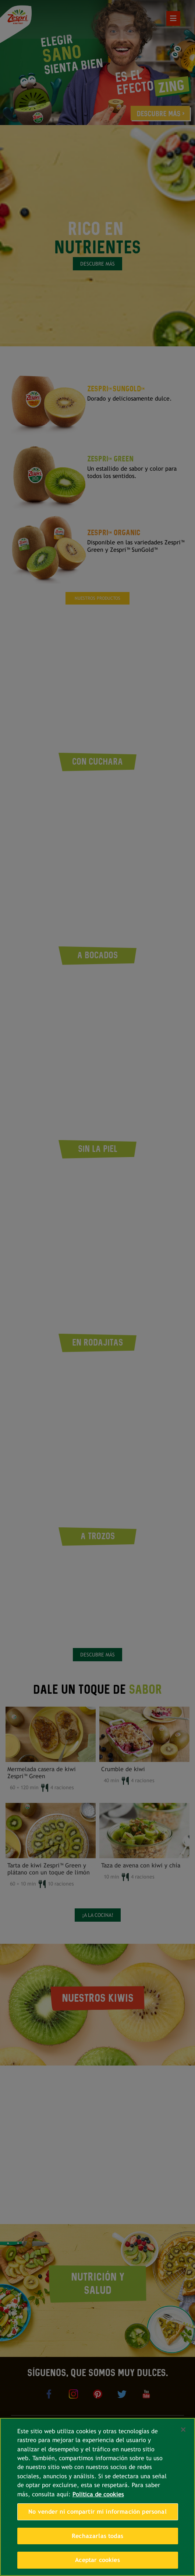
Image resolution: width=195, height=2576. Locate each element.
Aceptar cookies (97, 2559)
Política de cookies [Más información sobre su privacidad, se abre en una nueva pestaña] (98, 2494)
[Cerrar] (183, 2429)
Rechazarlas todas (97, 2535)
